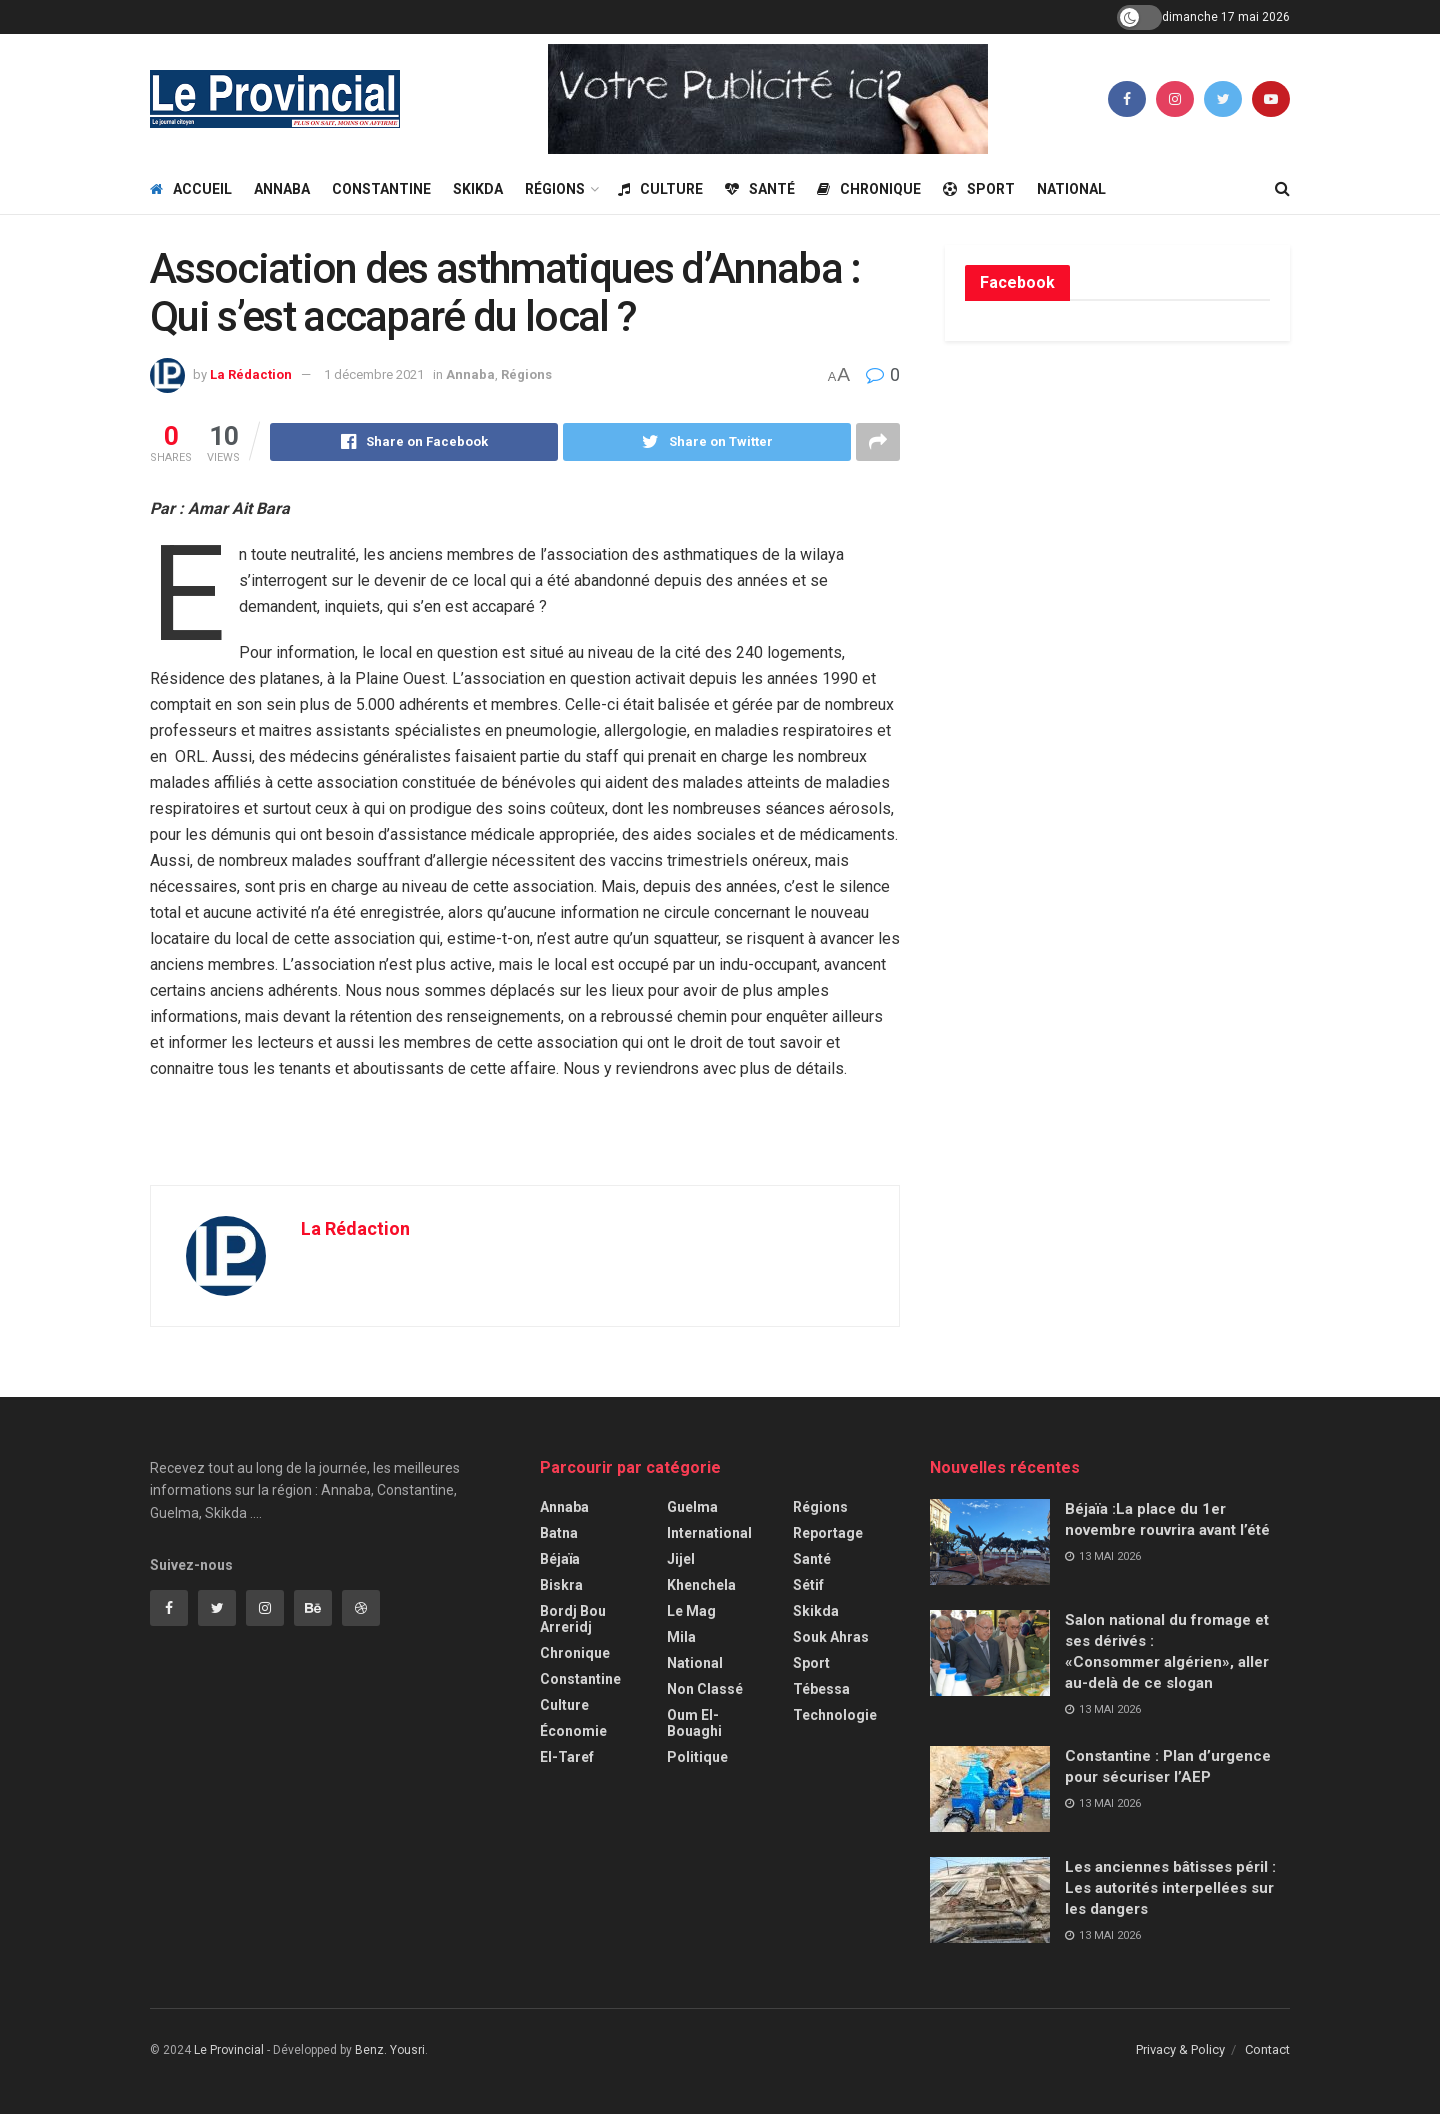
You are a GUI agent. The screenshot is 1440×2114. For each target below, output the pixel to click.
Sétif (808, 1585)
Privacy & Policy (1180, 2049)
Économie (573, 1731)
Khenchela (701, 1585)
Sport (979, 189)
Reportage (828, 1533)
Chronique (869, 189)
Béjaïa (560, 1559)
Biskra (561, 1585)
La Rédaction (251, 374)
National (1071, 189)
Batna (559, 1533)
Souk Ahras (831, 1637)
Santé (760, 189)
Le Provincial (229, 2050)
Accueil (191, 189)
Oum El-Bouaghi (694, 1723)
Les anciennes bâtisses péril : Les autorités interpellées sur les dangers (1170, 1888)
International (709, 1533)
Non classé (705, 1689)
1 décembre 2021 (374, 374)
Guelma (692, 1507)
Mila (681, 1637)
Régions (555, 189)
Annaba (282, 189)
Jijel (681, 1559)
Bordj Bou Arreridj (573, 1619)
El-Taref (567, 1757)
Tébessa (821, 1689)
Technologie (835, 1715)
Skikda (478, 189)
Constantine (381, 189)
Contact (1267, 2049)
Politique (697, 1757)
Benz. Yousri (390, 2050)
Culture (660, 189)
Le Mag (691, 1611)
